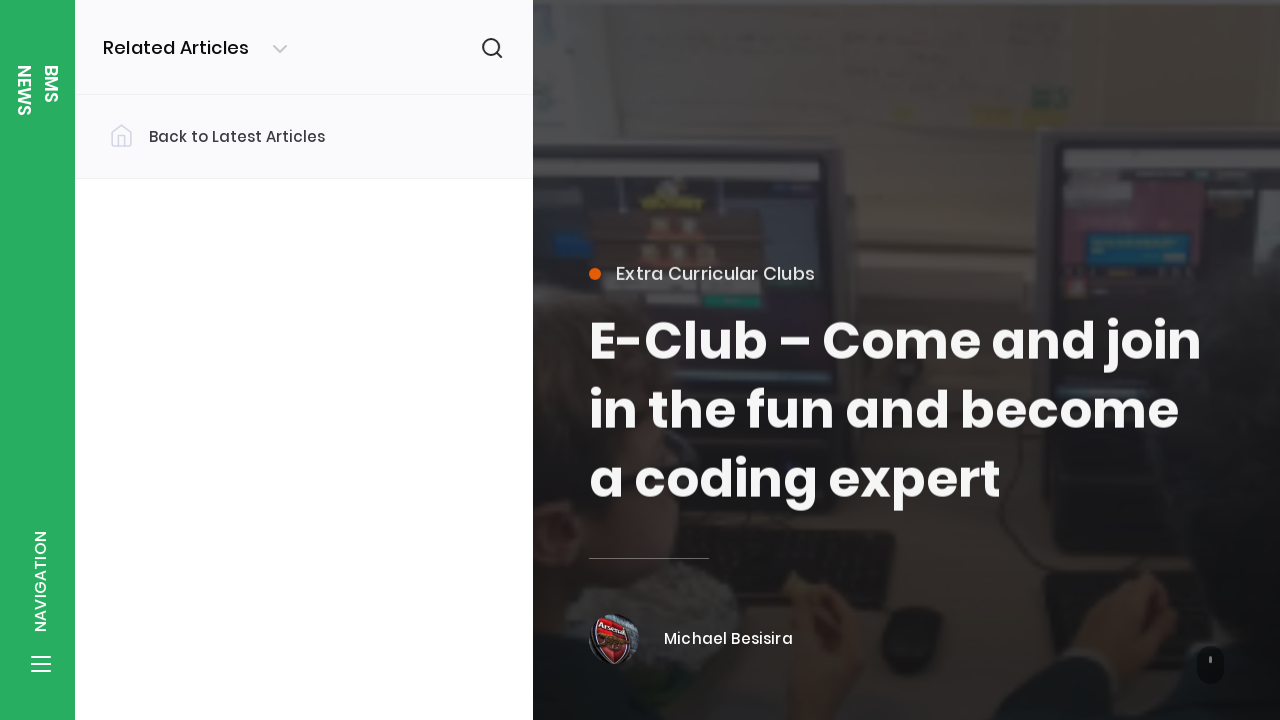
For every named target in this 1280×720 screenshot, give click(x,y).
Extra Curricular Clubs (702, 284)
